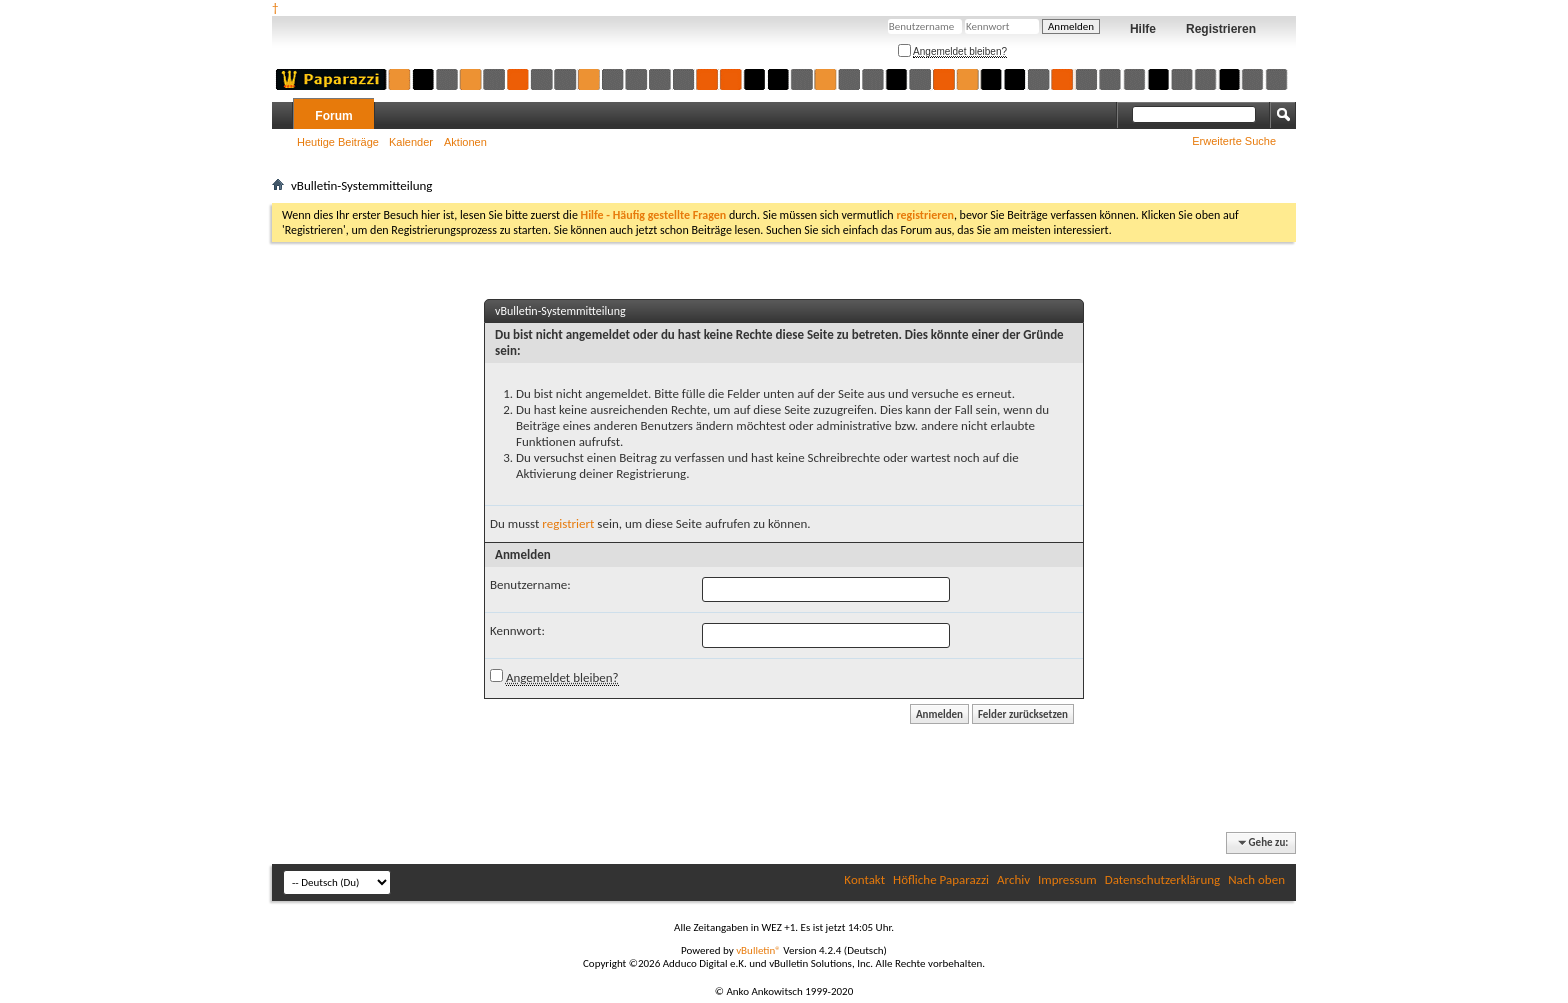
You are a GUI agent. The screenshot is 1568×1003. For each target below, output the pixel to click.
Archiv (1013, 879)
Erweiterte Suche (1234, 141)
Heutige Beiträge (338, 142)
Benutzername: (530, 584)
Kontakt (864, 879)
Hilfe (1143, 29)
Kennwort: (517, 630)
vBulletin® (758, 950)
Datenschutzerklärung (1163, 879)
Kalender (411, 142)
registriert (568, 523)
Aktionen (465, 142)
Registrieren (1221, 29)
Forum (333, 116)
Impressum (1067, 879)
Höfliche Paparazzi (941, 879)
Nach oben (1256, 879)
